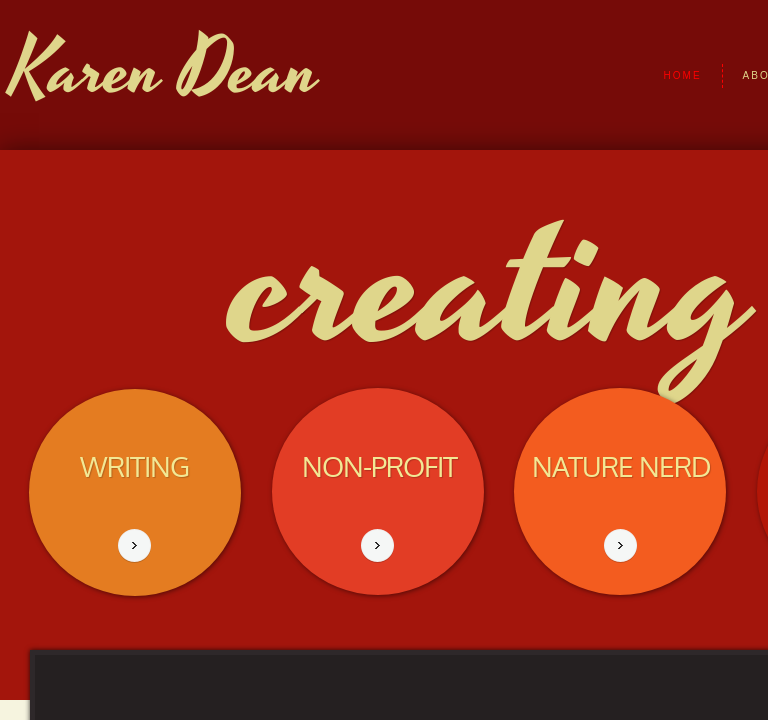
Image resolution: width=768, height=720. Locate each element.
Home (683, 75)
